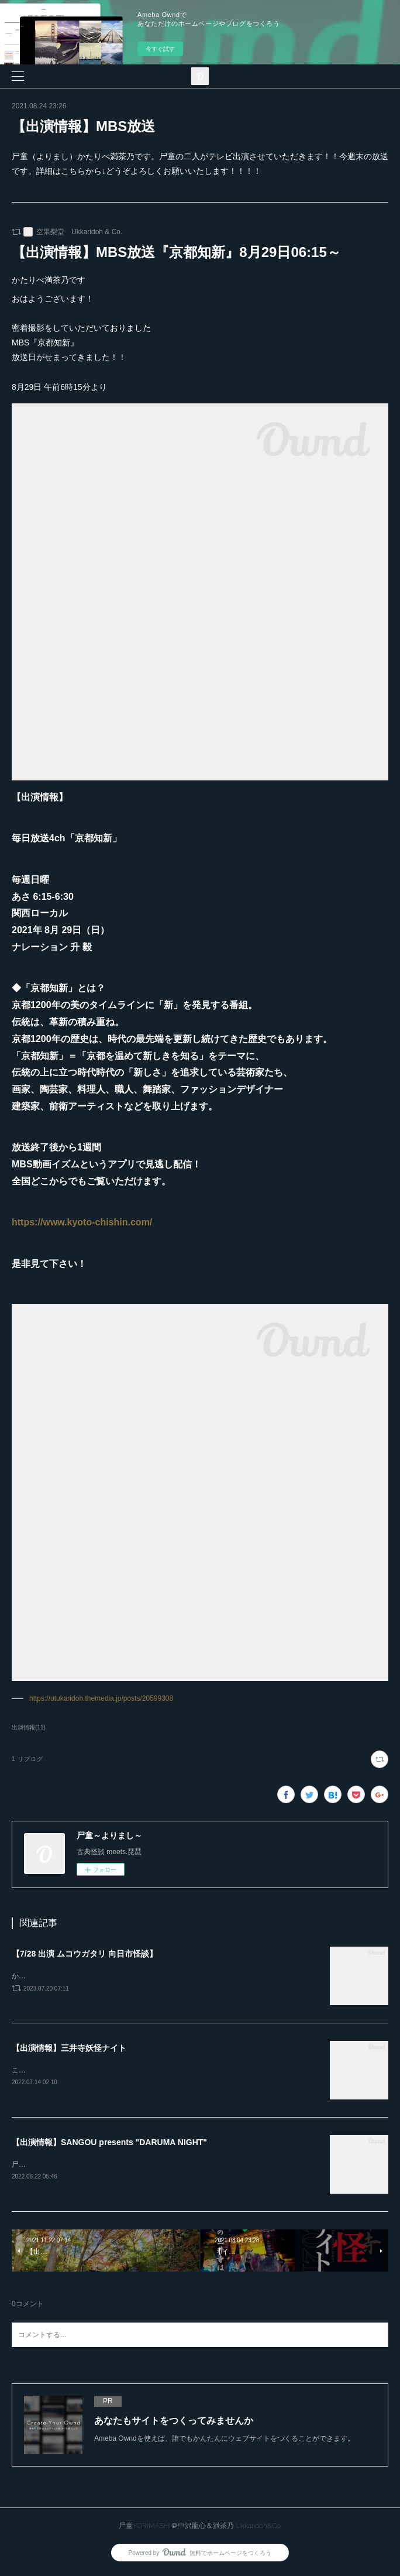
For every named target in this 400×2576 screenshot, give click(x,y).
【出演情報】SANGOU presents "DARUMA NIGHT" (109, 2144)
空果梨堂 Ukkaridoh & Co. (79, 232)
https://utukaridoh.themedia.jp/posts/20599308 (101, 1698)
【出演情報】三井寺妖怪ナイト (69, 2049)
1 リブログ (27, 1759)
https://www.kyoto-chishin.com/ (82, 1222)
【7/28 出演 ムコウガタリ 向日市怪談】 (84, 1953)
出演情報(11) (29, 1727)
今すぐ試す (160, 49)
